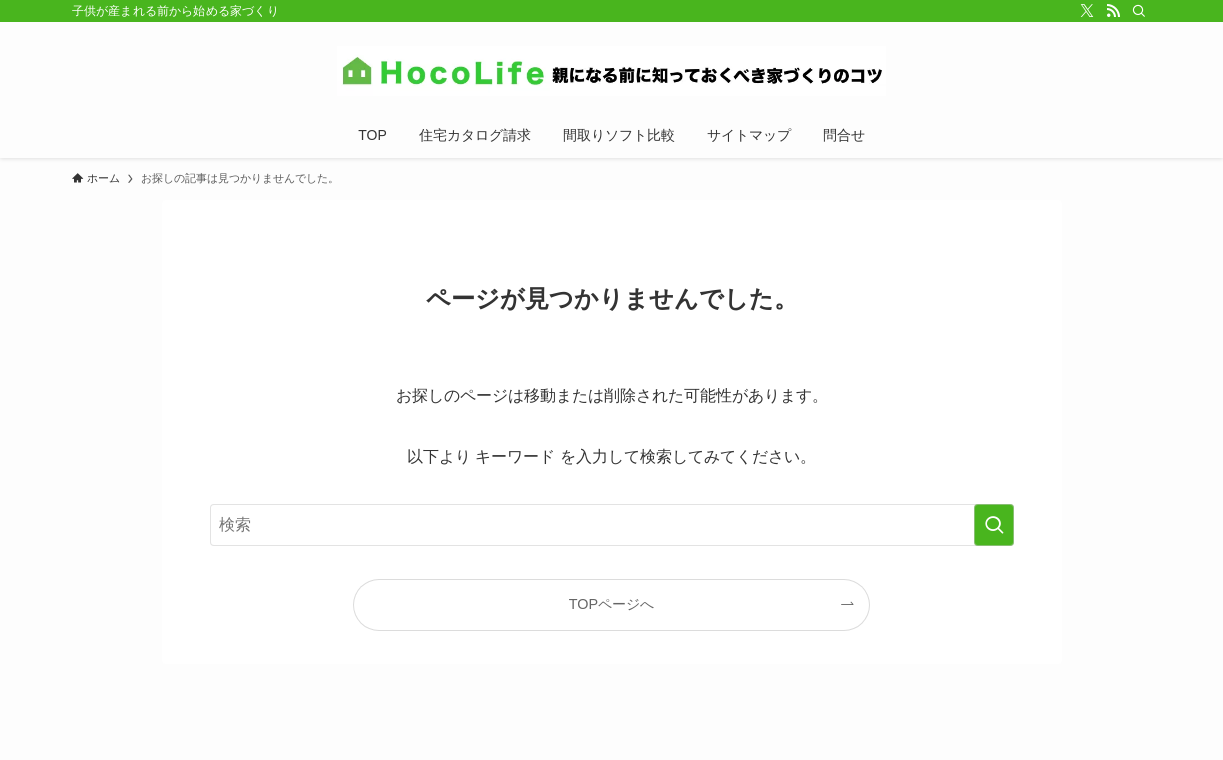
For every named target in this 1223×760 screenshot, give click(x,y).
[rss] (1113, 11)
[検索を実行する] (994, 525)
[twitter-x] (1087, 11)
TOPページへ (611, 604)
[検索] (1139, 11)
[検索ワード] (612, 525)
